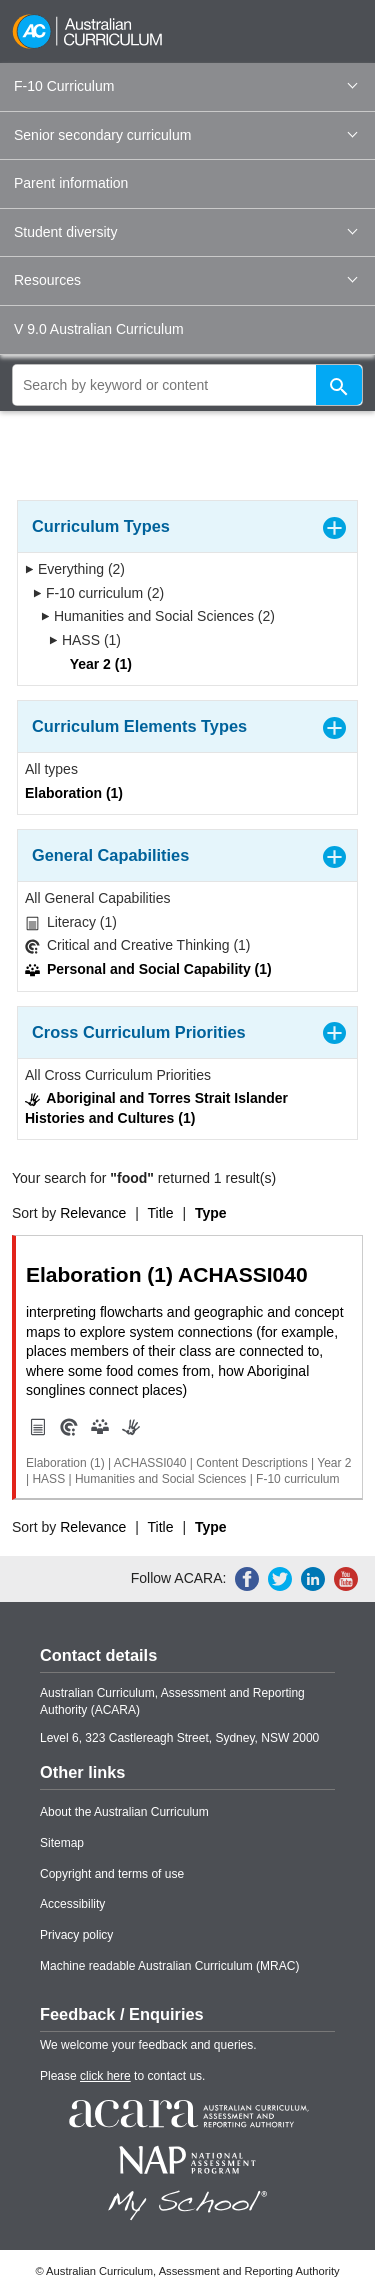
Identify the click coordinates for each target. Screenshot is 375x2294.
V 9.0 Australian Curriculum (99, 329)
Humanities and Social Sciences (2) (158, 616)
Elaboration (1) (74, 793)
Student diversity (185, 232)
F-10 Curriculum (185, 86)
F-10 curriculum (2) (98, 593)
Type (211, 1213)
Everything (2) (75, 569)
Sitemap (62, 1843)
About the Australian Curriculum (124, 1812)
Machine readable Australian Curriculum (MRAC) (169, 1966)
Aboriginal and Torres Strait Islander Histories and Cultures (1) (156, 1108)
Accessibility (72, 1904)
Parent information (71, 183)
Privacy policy (76, 1935)
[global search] (187, 385)
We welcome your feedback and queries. (148, 2045)
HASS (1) (85, 640)
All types (51, 769)
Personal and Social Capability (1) (148, 969)
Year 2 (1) (94, 664)
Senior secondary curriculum (185, 135)
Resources (185, 280)
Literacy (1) (71, 922)
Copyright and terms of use (112, 1874)
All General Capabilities (98, 898)
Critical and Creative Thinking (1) (138, 945)
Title (161, 1213)
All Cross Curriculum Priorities (118, 1075)
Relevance (93, 1213)
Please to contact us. (122, 2076)
